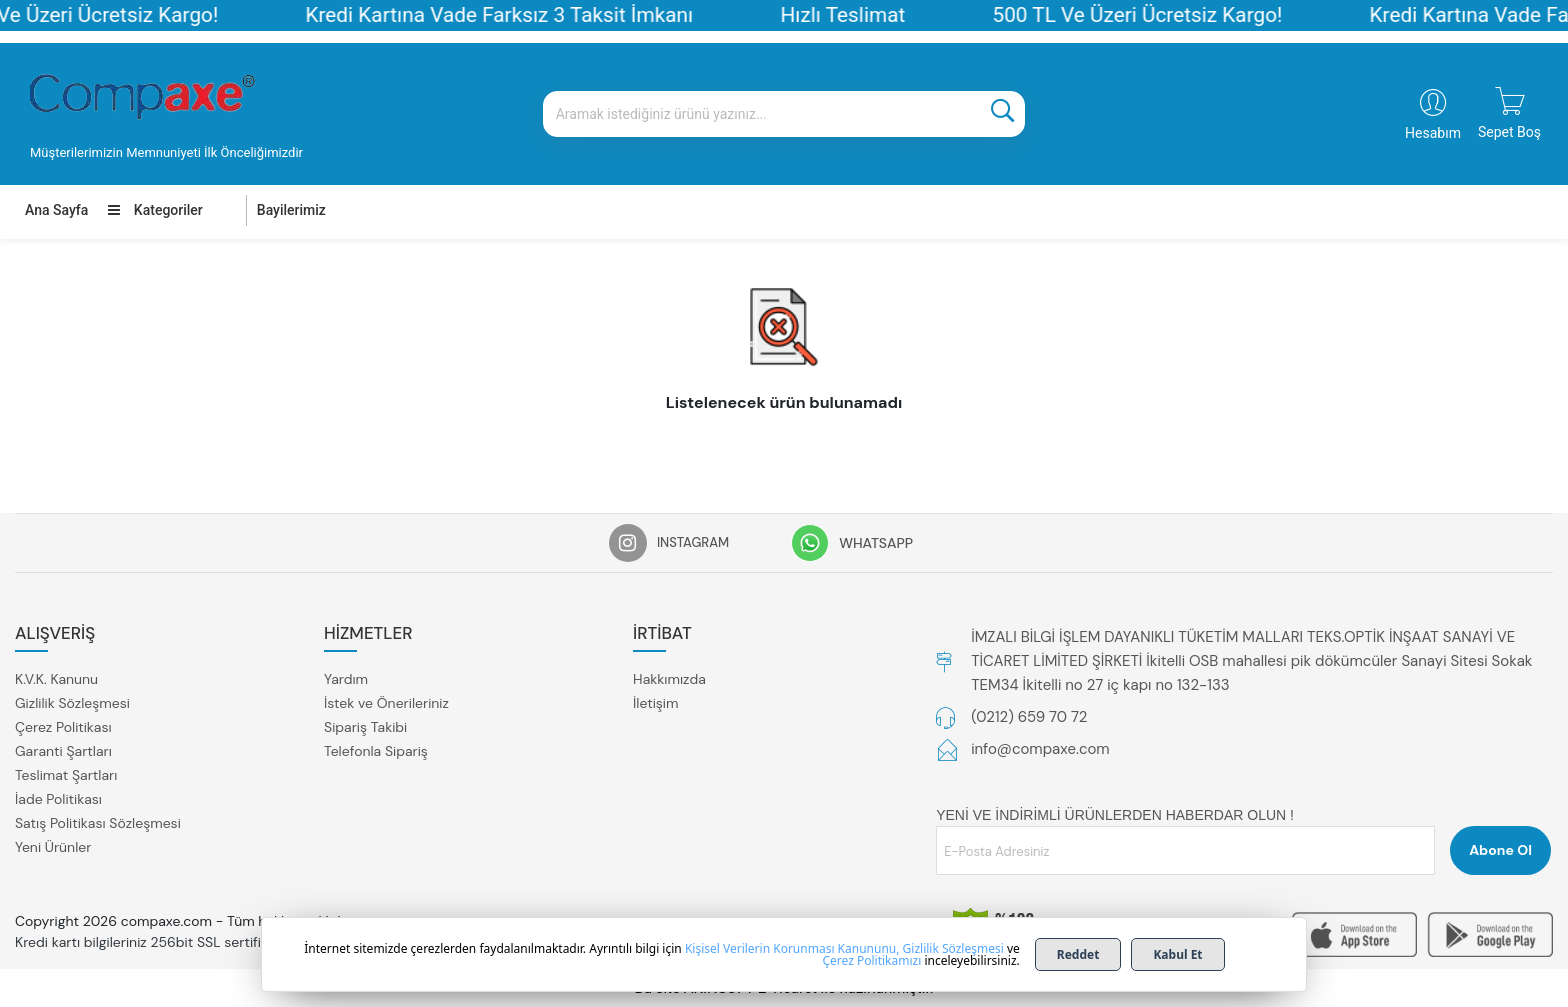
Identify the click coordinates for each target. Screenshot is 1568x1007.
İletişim (655, 703)
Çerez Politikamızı (871, 960)
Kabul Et (1177, 954)
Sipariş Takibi (365, 727)
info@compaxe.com (1040, 749)
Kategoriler (155, 210)
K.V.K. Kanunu (56, 679)
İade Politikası (58, 799)
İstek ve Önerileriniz (386, 703)
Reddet (1078, 954)
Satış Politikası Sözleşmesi (98, 823)
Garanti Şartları (63, 751)
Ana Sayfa (56, 210)
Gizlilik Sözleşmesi (72, 703)
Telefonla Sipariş (376, 751)
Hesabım (1433, 133)
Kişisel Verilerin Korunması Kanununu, (792, 948)
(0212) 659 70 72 (1029, 717)
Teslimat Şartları (66, 775)
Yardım (346, 679)
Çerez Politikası (63, 727)
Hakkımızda (669, 679)
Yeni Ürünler (53, 847)
